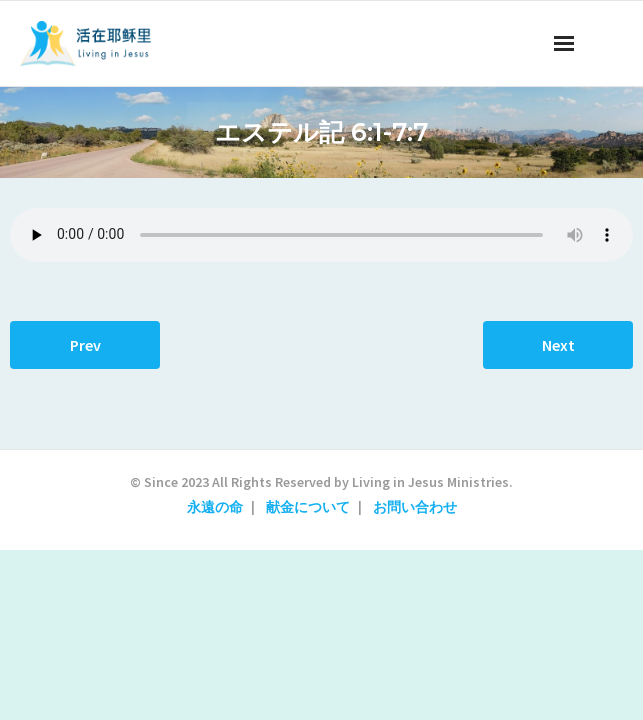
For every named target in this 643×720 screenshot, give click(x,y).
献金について (308, 507)
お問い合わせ (415, 507)
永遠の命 (215, 507)
